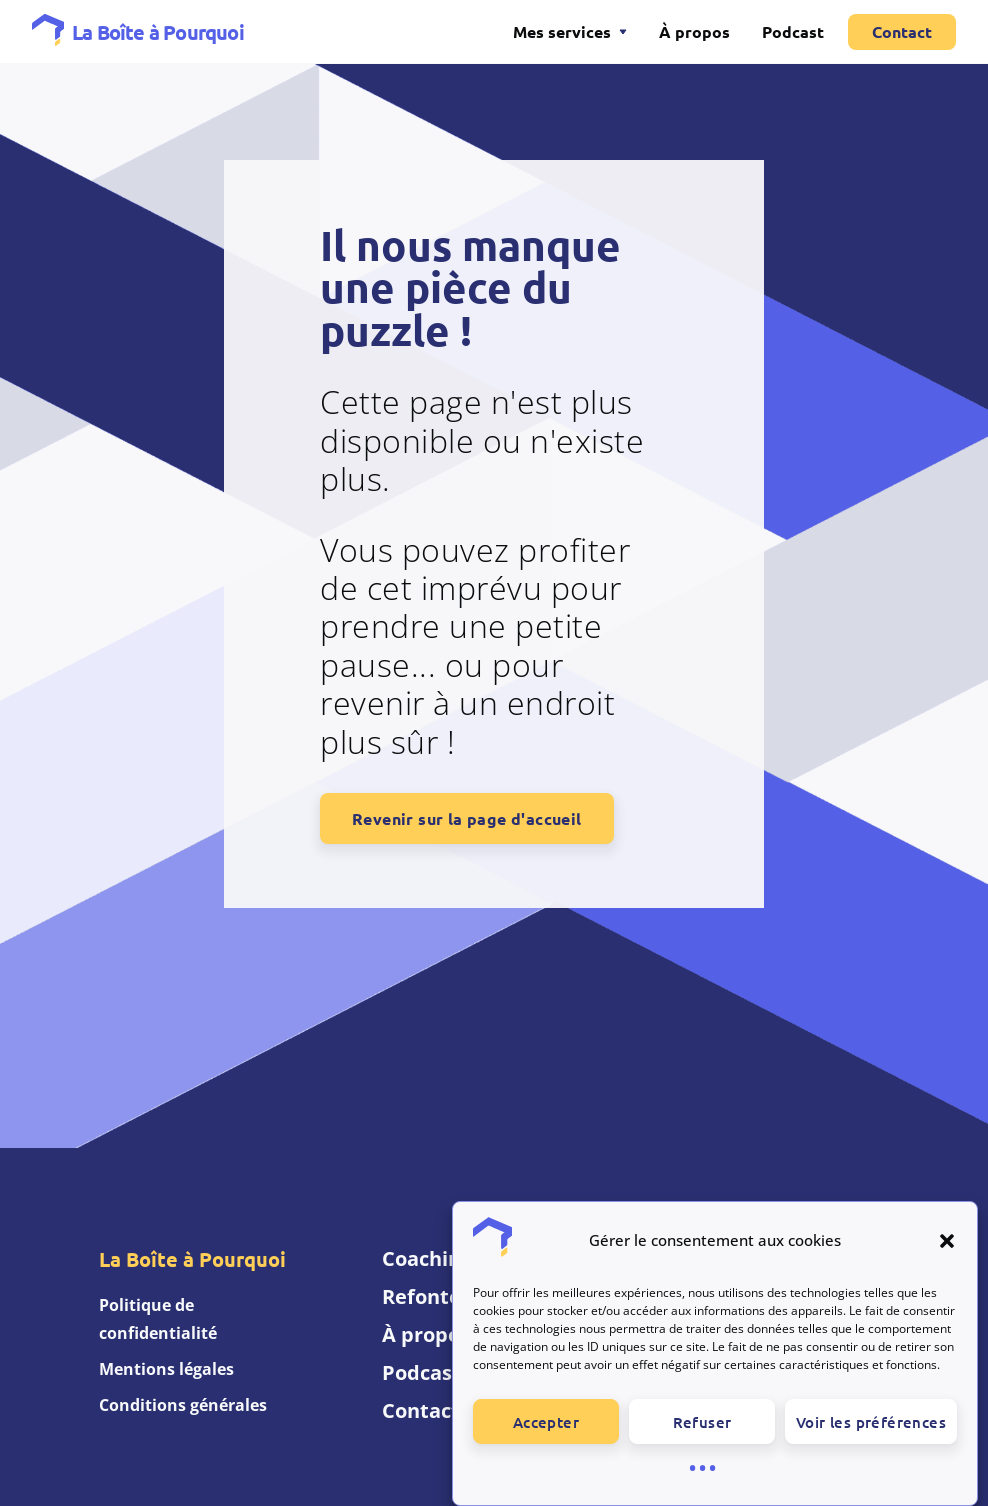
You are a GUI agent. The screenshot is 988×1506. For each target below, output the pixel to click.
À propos (694, 32)
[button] (947, 1256)
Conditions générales (183, 1405)
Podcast (793, 32)
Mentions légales (166, 1369)
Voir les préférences (871, 1437)
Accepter (546, 1437)
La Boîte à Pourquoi (158, 32)
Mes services (562, 32)
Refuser (702, 1437)
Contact (902, 32)
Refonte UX (438, 1296)
